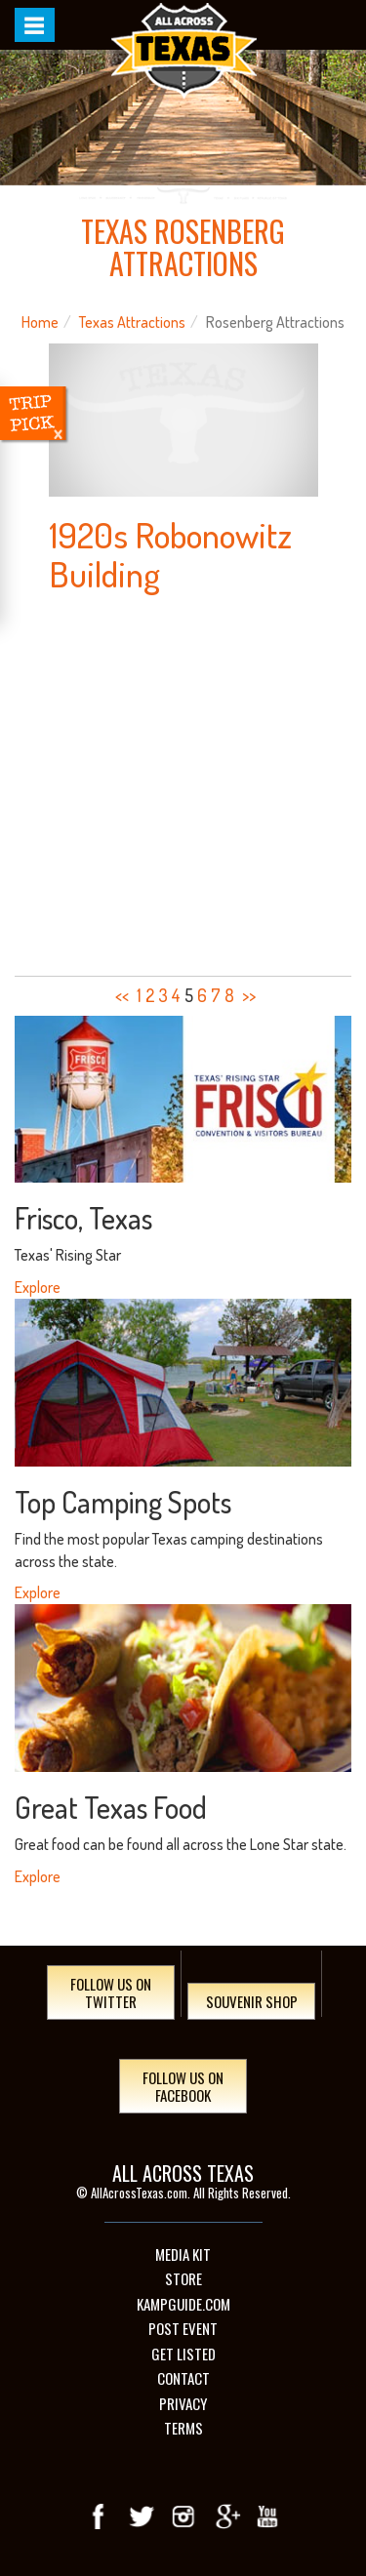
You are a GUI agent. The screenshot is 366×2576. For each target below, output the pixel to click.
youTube (267, 2516)
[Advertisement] (183, 786)
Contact (183, 2378)
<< (122, 995)
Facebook (99, 2516)
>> (249, 995)
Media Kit (183, 2254)
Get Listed (183, 2354)
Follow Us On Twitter (110, 1992)
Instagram (183, 2516)
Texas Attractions (132, 322)
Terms (183, 2428)
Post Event (183, 2328)
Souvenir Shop (252, 2001)
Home (40, 322)
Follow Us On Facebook (183, 2086)
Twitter (141, 2516)
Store (183, 2279)
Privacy (183, 2404)
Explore (38, 1287)
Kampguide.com (183, 2304)
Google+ (225, 2516)
